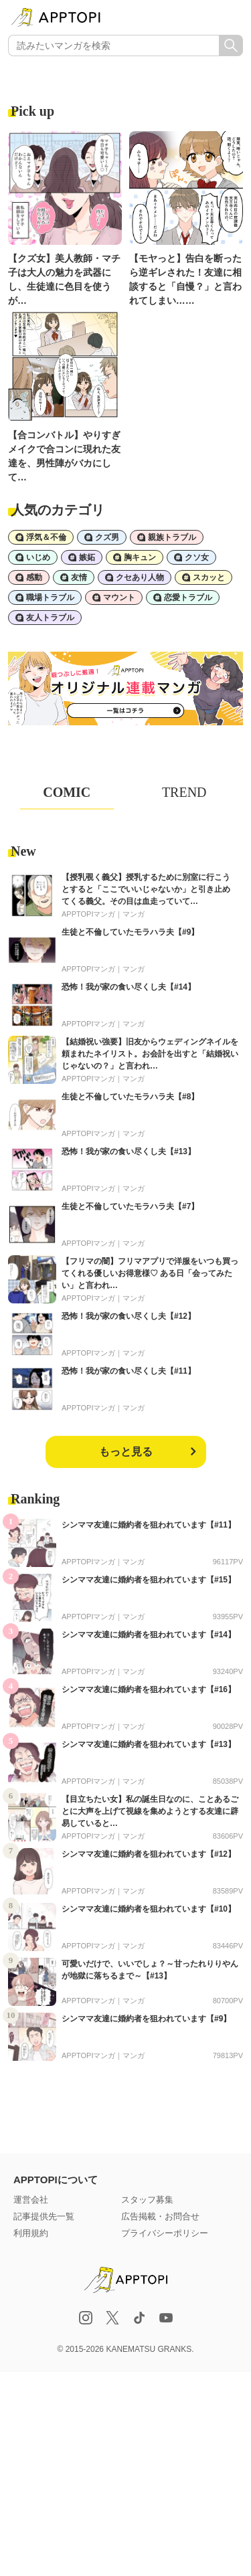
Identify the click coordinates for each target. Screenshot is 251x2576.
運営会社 (30, 2200)
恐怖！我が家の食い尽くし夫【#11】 (128, 1371)
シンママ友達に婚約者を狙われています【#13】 (149, 1744)
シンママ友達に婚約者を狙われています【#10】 (149, 1909)
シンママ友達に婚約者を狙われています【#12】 (149, 1854)
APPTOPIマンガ (88, 914)
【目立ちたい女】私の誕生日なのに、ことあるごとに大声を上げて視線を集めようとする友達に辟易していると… (150, 1811)
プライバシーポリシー (164, 2233)
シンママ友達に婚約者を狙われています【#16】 (149, 1689)
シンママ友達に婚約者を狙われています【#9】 (146, 2018)
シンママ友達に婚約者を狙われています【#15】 (149, 1579)
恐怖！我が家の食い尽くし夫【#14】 (128, 987)
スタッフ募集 (147, 2200)
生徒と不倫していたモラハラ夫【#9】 (130, 932)
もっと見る (126, 1451)
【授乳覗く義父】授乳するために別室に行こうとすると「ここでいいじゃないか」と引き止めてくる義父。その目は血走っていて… (146, 889)
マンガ (133, 914)
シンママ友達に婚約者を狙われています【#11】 (149, 1525)
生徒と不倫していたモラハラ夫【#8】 (130, 1096)
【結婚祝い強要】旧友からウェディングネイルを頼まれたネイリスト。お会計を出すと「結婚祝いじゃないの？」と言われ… (150, 1054)
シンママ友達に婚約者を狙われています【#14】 (149, 1634)
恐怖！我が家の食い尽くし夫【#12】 (128, 1316)
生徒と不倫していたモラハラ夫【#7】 (130, 1206)
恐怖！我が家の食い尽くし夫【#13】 (128, 1151)
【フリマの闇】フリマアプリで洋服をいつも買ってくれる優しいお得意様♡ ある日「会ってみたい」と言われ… (150, 1273)
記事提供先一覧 (43, 2216)
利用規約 (30, 2233)
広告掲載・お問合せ (160, 2216)
